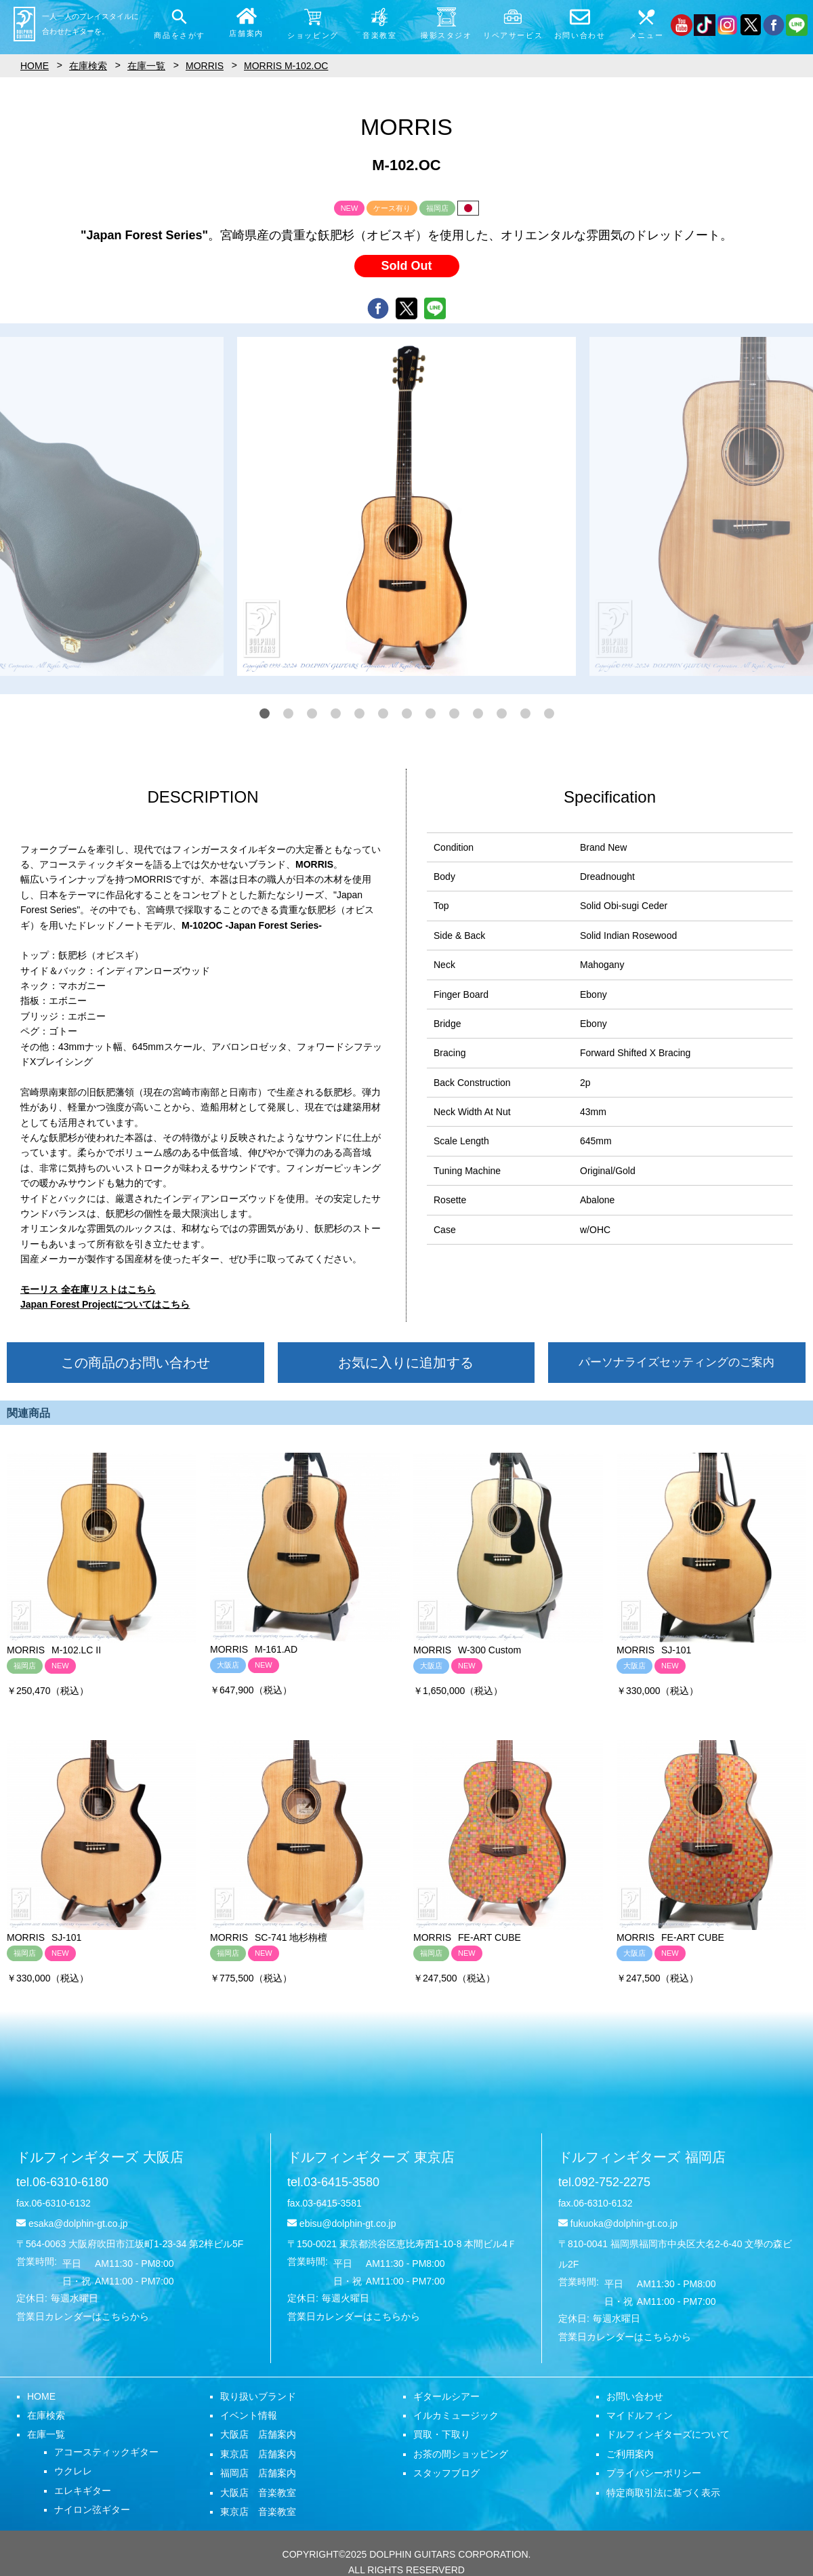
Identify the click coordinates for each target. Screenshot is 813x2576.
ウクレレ (73, 2471)
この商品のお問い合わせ (135, 1362)
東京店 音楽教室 (258, 2511)
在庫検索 (46, 2415)
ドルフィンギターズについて (668, 2434)
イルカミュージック (456, 2415)
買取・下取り (441, 2434)
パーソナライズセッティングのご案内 (676, 1362)
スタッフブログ (446, 2473)
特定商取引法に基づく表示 (663, 2492)
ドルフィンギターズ (100, 2157)
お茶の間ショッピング (460, 2454)
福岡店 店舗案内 (258, 2473)
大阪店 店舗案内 (258, 2434)
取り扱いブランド (258, 2396)
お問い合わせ (634, 2396)
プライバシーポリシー (653, 2473)
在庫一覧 (46, 2434)
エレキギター (82, 2490)
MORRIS (205, 65)
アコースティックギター (106, 2452)
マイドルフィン (639, 2415)
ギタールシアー (446, 2396)
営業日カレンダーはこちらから (82, 2316)
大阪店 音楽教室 (258, 2492)
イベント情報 (248, 2415)
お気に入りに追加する (406, 1362)
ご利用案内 (630, 2454)
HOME (41, 2396)
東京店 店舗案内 (258, 2454)
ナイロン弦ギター (92, 2509)
